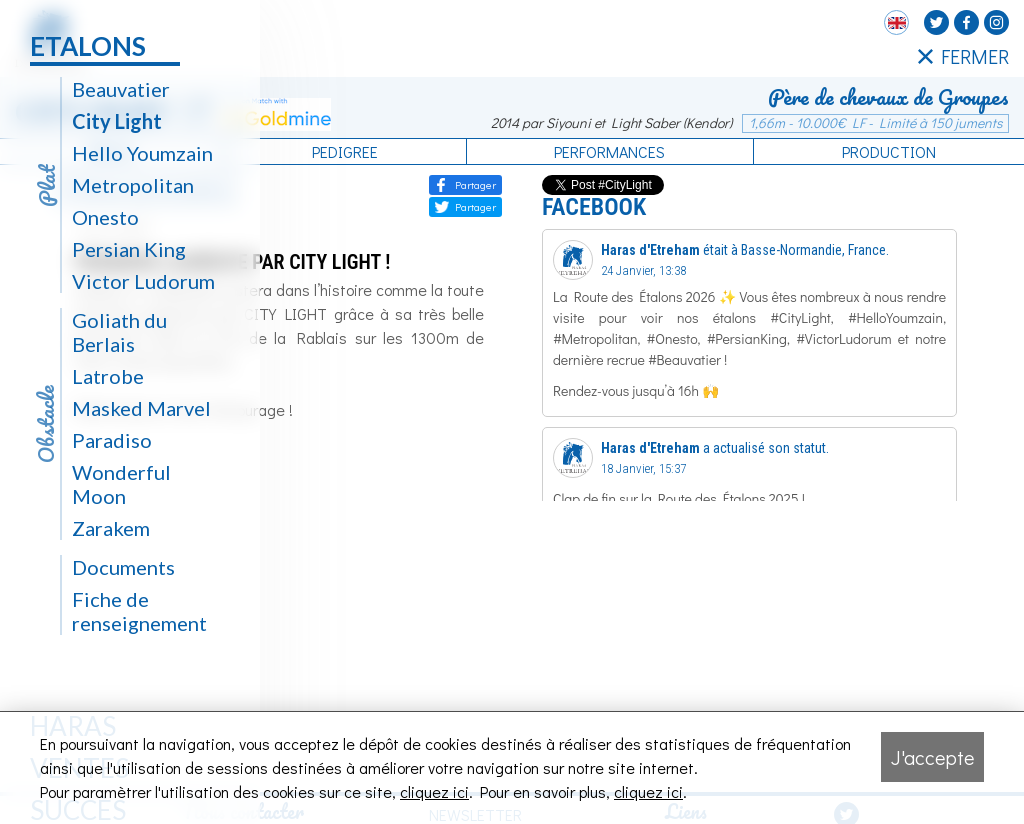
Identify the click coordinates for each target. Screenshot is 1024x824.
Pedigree (345, 151)
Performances (609, 151)
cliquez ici (434, 791)
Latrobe (108, 376)
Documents (123, 567)
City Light (117, 121)
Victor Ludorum (143, 281)
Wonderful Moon (121, 484)
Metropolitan (133, 185)
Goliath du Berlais (119, 332)
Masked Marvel (141, 408)
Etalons (88, 46)
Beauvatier (121, 89)
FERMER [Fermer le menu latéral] (963, 56)
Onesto (105, 217)
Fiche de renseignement (139, 611)
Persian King (129, 249)
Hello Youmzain (142, 153)
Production (889, 151)
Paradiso (112, 440)
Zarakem (111, 528)
